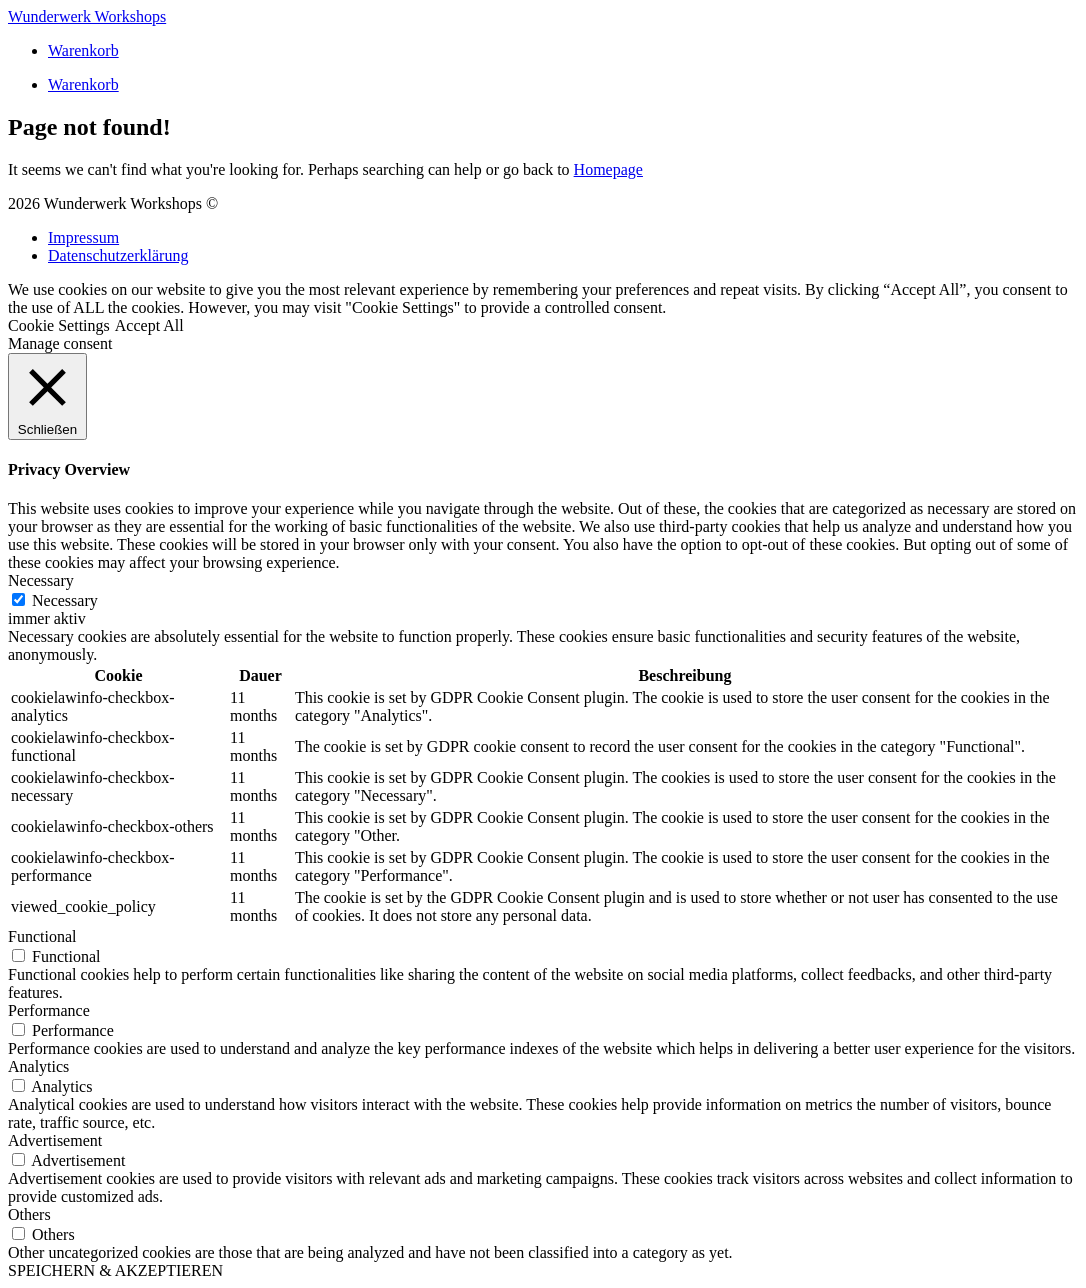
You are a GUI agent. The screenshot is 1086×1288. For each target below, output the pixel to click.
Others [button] (29, 1214)
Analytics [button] (38, 1066)
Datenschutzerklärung (118, 255)
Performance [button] (49, 1010)
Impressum (83, 237)
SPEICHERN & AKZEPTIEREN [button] (115, 1270)
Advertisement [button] (55, 1140)
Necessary (65, 600)
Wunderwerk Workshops (87, 16)
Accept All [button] (149, 325)
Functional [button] (42, 936)
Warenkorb (83, 50)
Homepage (608, 169)
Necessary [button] (41, 580)
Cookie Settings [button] (59, 325)
